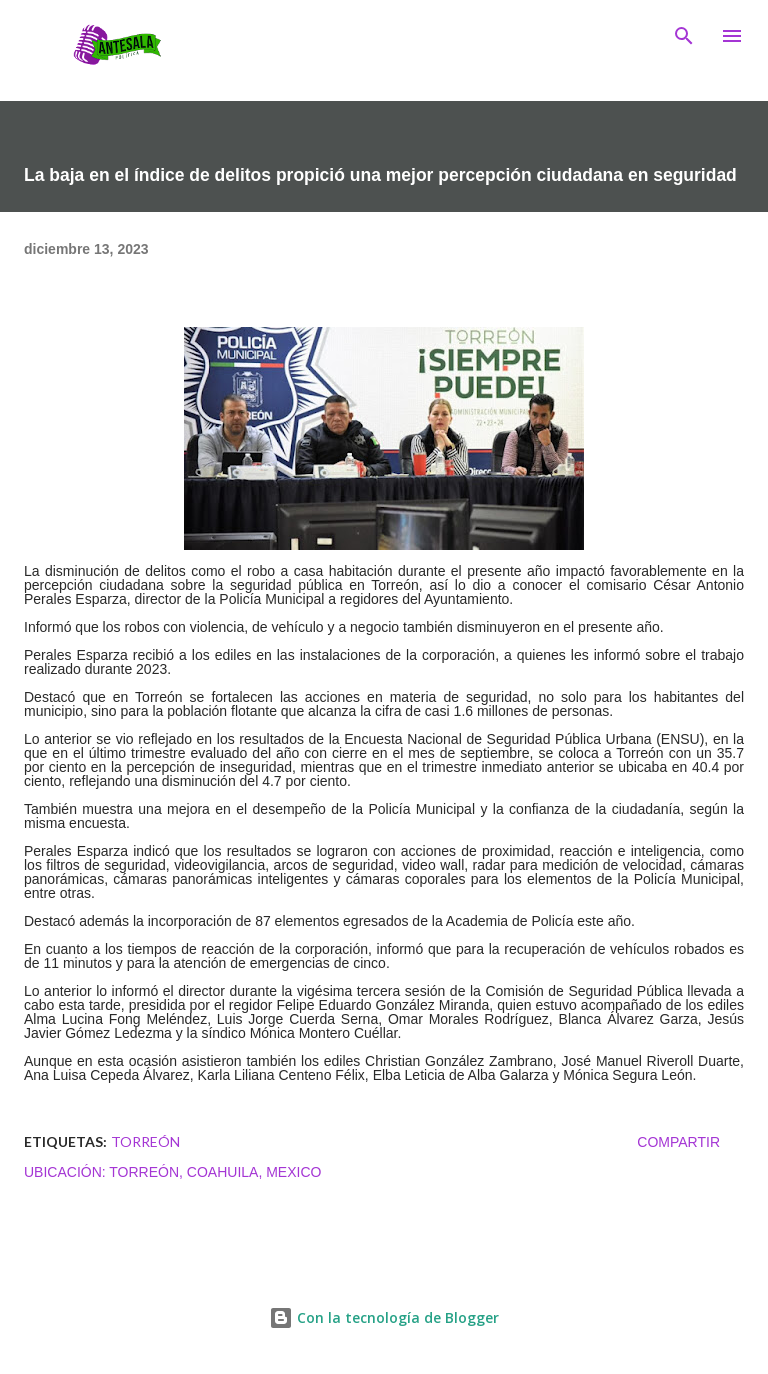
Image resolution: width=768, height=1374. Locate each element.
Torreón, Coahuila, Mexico (215, 1172)
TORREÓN (145, 1141)
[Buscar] (684, 36)
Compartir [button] (678, 1142)
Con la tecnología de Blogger (384, 1317)
